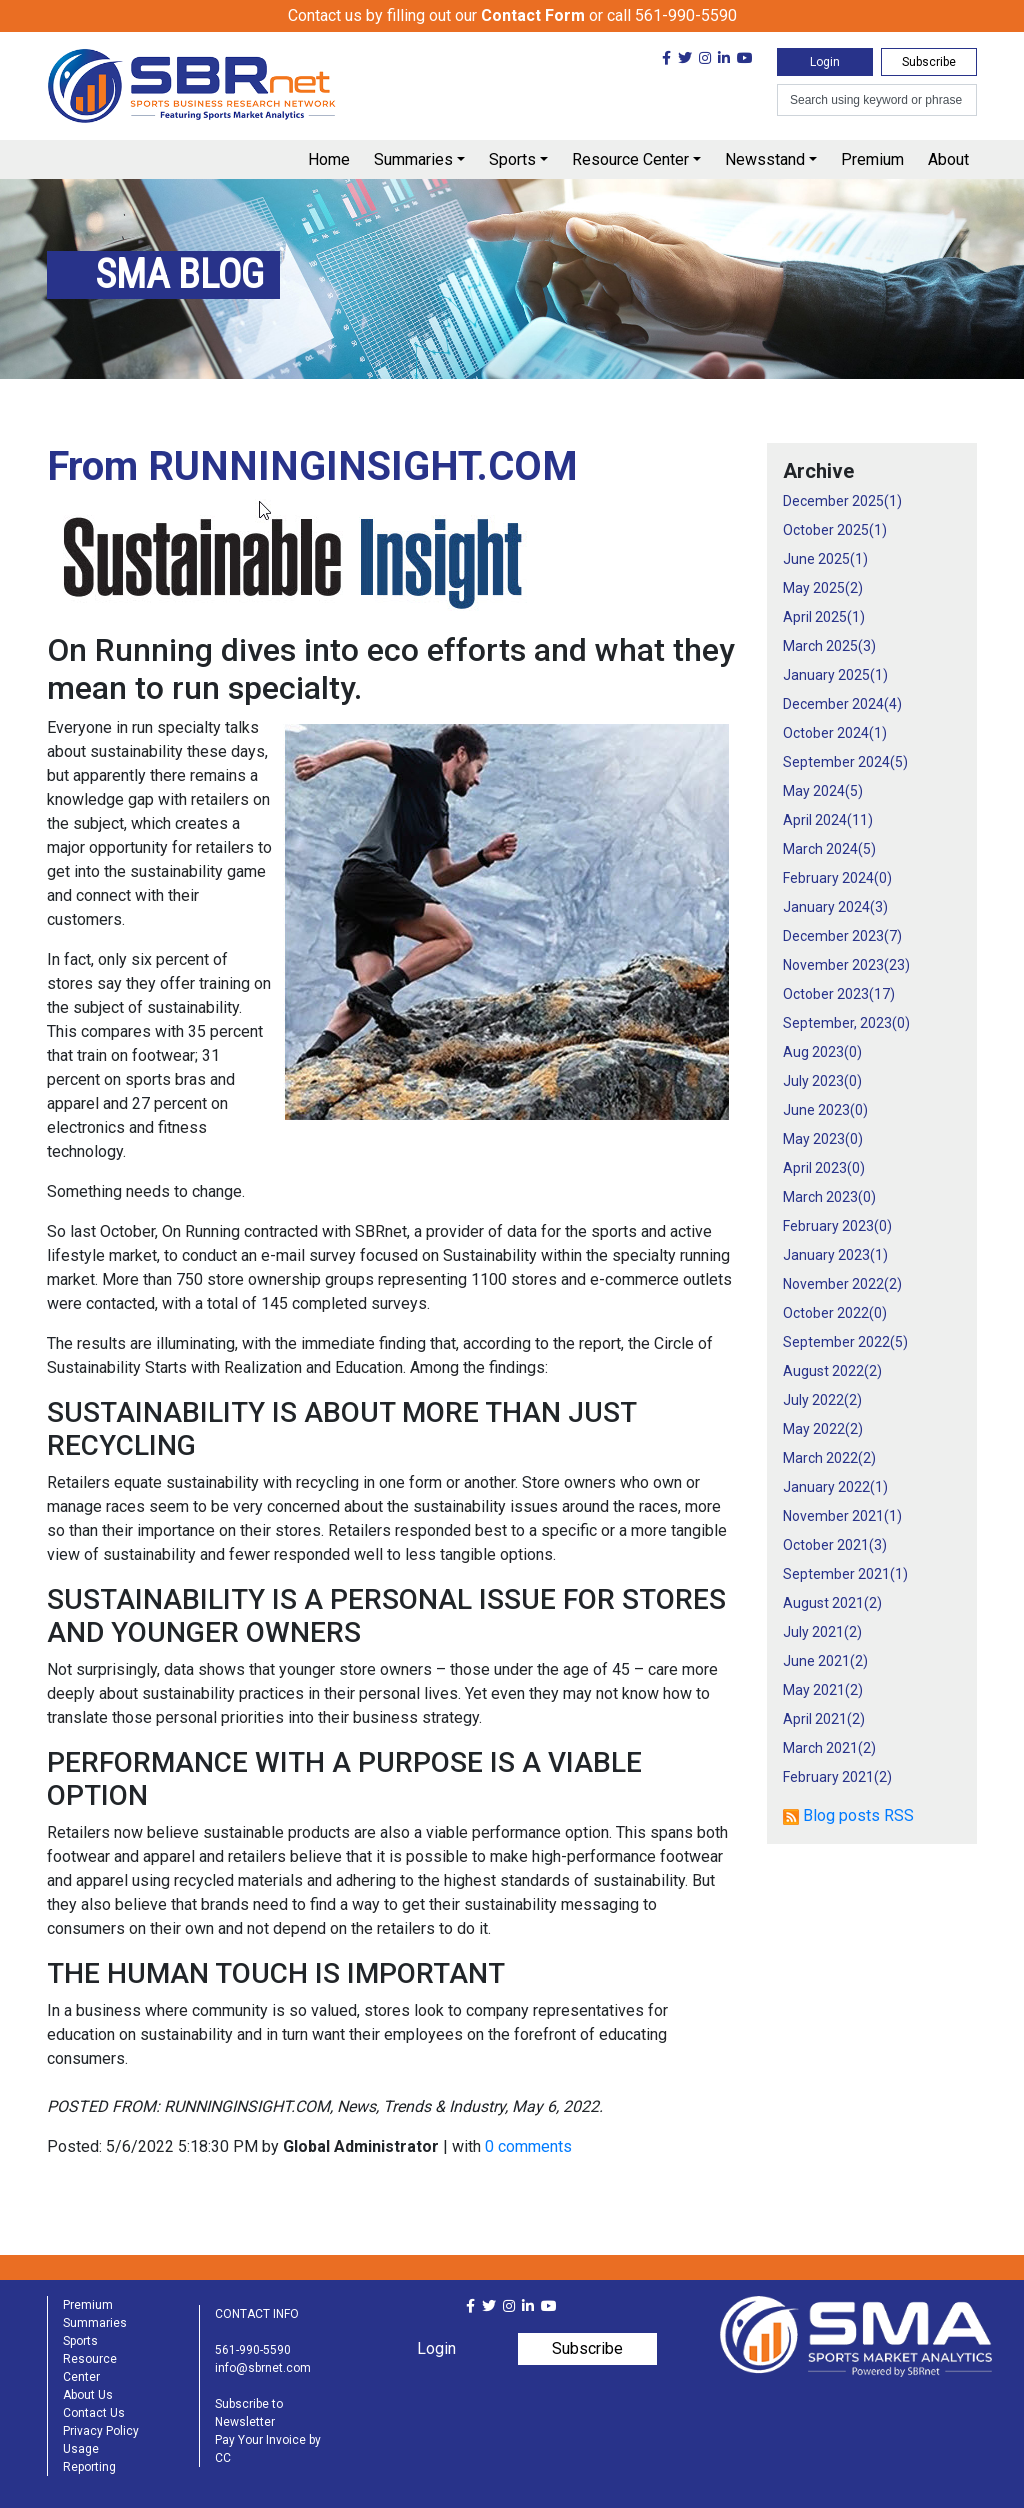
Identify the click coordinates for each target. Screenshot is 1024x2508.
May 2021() (823, 1690)
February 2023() (837, 1226)
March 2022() (829, 1458)
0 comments (528, 2146)
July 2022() (822, 1400)
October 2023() (839, 994)
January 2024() (835, 907)
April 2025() (824, 617)
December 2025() (842, 501)
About (948, 159)
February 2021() (837, 1777)
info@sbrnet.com (263, 2368)
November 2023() (846, 965)
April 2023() (824, 1168)
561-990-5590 (253, 2350)
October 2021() (835, 1545)
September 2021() (845, 1574)
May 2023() (823, 1139)
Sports (512, 159)
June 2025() (825, 559)
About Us (88, 2395)
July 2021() (822, 1632)
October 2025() (835, 530)
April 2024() (828, 820)
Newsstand (765, 159)
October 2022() (835, 1313)
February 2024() (837, 878)
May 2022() (823, 1429)
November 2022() (842, 1284)
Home (329, 159)
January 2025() (835, 675)
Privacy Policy (101, 2431)
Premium (872, 159)
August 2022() (832, 1371)
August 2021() (832, 1603)
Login (825, 62)
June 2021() (825, 1661)
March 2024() (829, 849)
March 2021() (829, 1748)
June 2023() (825, 1110)
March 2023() (829, 1197)
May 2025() (823, 588)
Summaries (413, 159)
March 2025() (829, 646)
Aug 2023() (822, 1052)
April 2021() (824, 1719)
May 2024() (823, 791)
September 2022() (845, 1342)
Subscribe (929, 62)
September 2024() (845, 762)
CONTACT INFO (257, 2314)
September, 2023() (846, 1023)
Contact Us (94, 2413)
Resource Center (630, 159)
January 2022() (835, 1487)
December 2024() (842, 704)
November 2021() (842, 1516)
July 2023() (822, 1081)
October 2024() (835, 733)
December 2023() (842, 936)
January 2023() (835, 1255)
